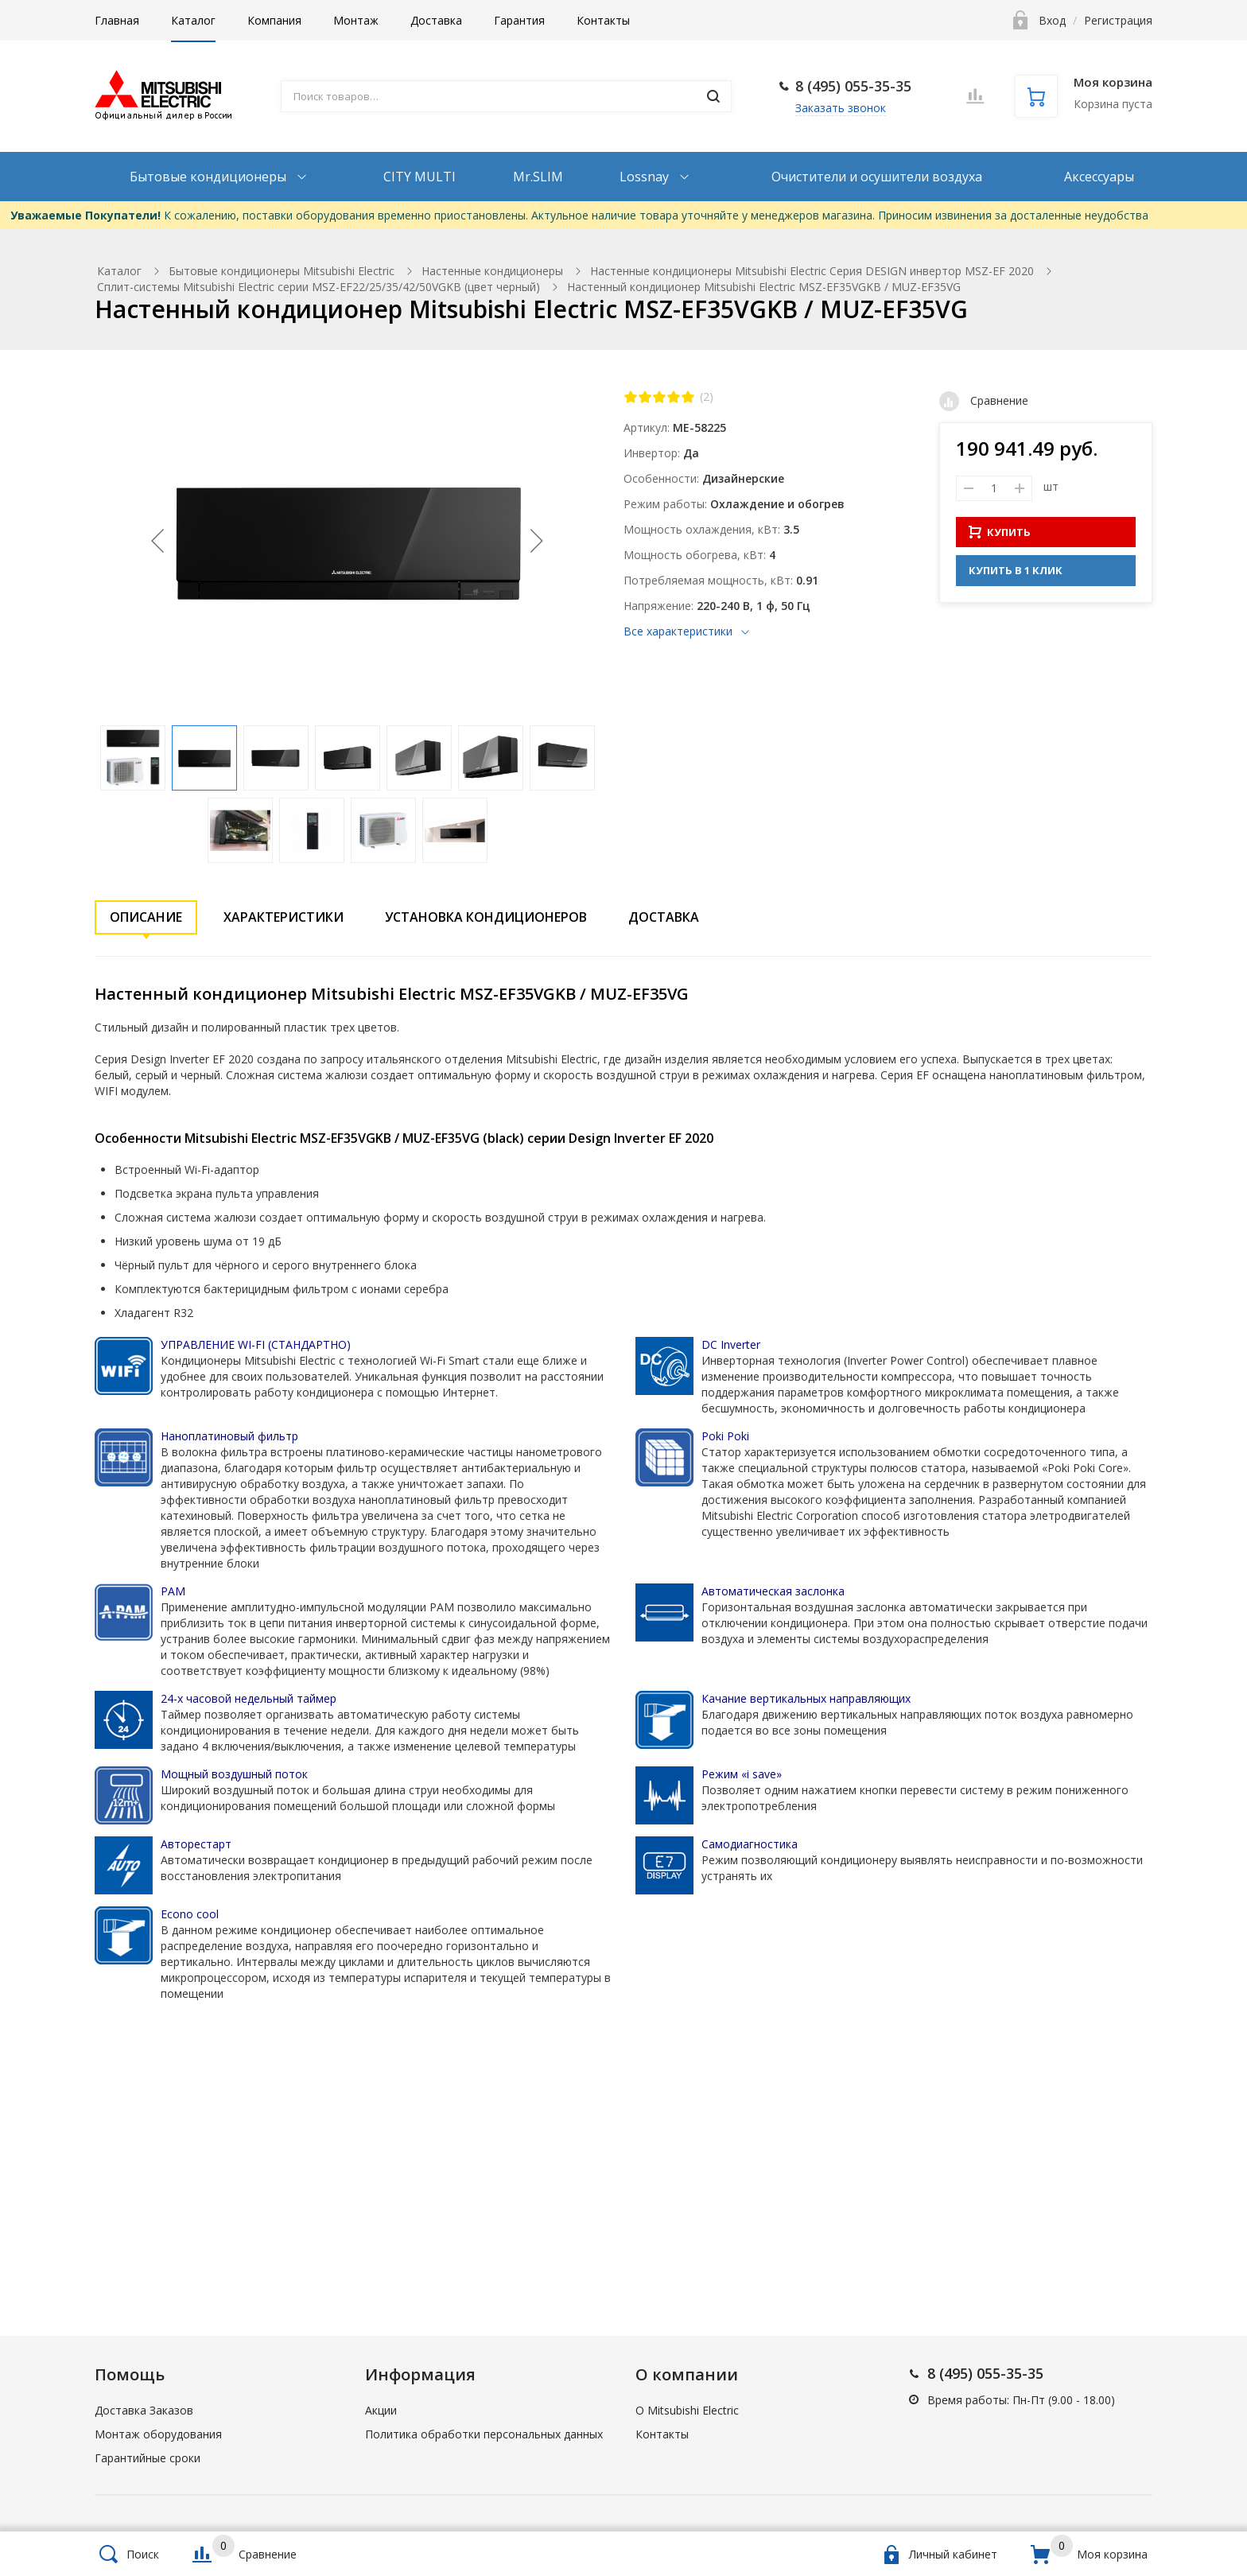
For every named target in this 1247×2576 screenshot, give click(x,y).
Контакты (603, 20)
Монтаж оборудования (158, 2434)
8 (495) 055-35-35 (853, 85)
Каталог (193, 20)
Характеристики (283, 917)
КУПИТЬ (1000, 532)
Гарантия (519, 20)
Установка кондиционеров (486, 917)
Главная (117, 20)
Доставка (436, 20)
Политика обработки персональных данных (484, 2434)
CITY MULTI (419, 176)
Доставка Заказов (144, 2410)
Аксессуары (1099, 176)
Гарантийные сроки (147, 2457)
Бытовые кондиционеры (209, 176)
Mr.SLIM (538, 176)
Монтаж (356, 20)
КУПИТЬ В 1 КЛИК (1015, 570)
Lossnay (646, 176)
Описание (146, 917)
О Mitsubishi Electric (687, 2410)
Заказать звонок (840, 107)
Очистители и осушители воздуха (876, 176)
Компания (274, 20)
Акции (381, 2410)
